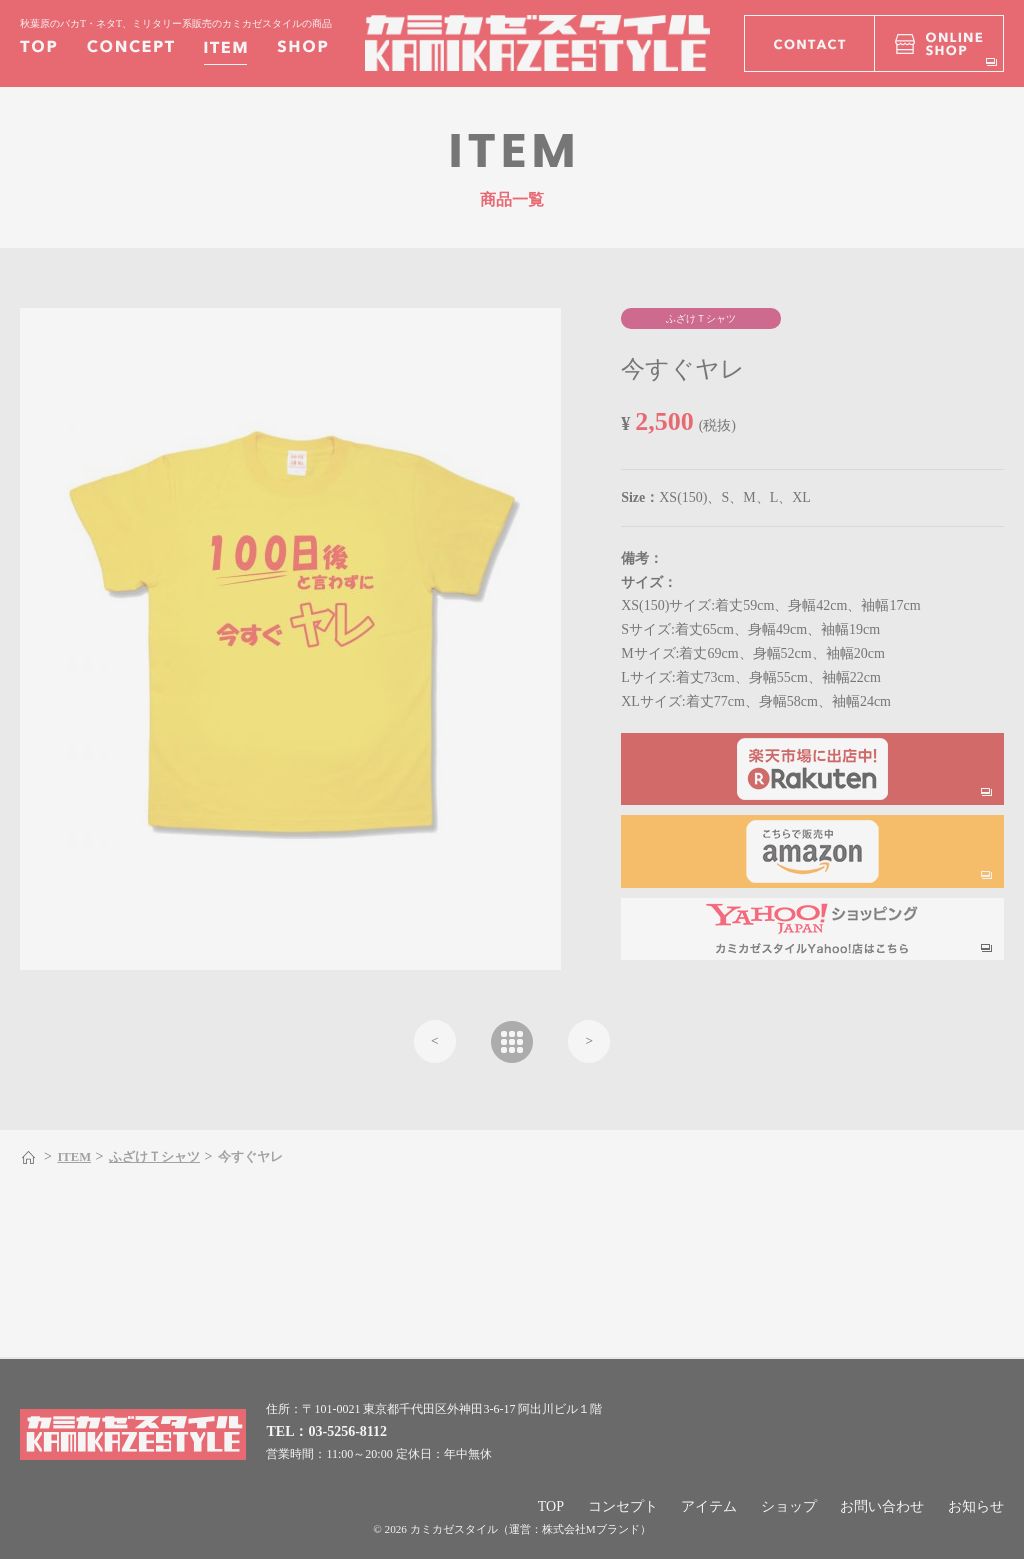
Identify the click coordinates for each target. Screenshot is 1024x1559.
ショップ (789, 1506)
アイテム (709, 1506)
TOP (551, 1506)
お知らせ (976, 1506)
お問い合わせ (882, 1506)
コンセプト (623, 1506)
